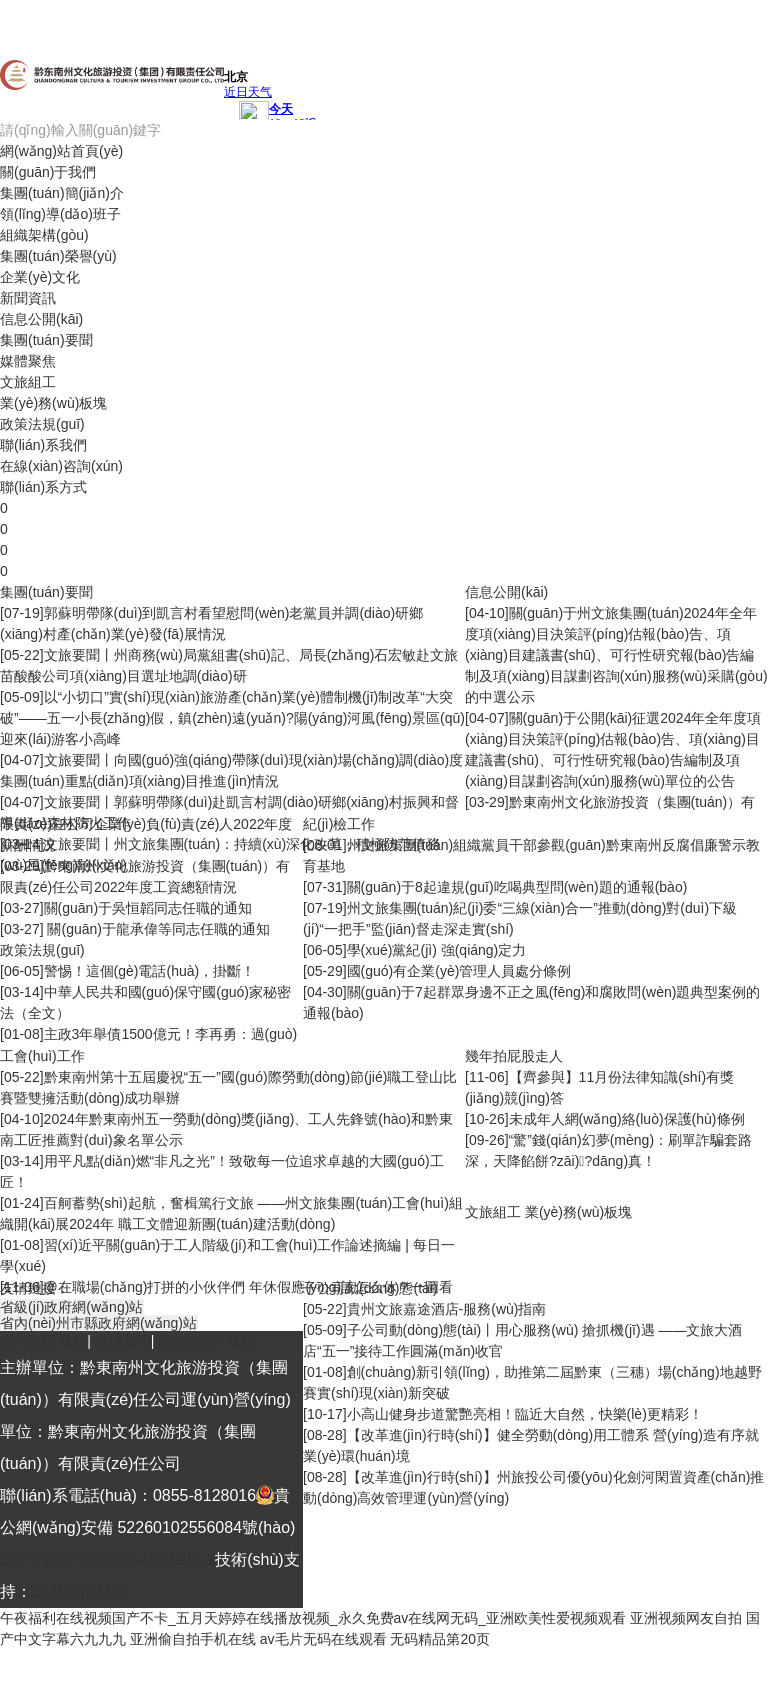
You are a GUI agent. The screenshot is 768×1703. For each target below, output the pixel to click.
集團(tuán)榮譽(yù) (58, 256)
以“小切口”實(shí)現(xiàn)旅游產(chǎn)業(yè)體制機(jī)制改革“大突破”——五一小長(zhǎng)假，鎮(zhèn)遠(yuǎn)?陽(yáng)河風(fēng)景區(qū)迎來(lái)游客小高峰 (232, 718)
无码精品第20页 (440, 1639)
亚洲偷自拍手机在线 (193, 1639)
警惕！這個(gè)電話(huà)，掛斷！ (150, 971)
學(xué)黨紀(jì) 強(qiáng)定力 (437, 950)
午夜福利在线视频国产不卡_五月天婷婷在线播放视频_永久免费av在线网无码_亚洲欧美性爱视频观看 (313, 1618)
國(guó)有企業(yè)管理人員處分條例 (459, 971)
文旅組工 (28, 382)
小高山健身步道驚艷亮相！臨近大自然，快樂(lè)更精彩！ (525, 1414)
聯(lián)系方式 (43, 487)
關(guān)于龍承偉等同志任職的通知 (157, 929)
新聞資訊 (28, 298)
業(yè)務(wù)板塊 (53, 403)
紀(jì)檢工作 (339, 824)
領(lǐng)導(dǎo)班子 (60, 214)
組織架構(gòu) (44, 235)
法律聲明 (123, 1341)
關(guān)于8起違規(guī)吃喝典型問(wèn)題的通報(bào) (517, 887)
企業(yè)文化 (40, 277)
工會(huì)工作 (42, 1056)
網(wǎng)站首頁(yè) (61, 151)
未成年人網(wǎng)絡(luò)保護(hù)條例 (627, 1119)
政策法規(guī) (42, 424)
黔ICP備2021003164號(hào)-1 (107, 1559)
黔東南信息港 (80, 1591)
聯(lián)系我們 (43, 445)
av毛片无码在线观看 (323, 1639)
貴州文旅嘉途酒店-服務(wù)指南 (447, 1309)
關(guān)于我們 (48, 172)
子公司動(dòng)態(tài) (370, 1288)
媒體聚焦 (28, 361)
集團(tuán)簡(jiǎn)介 (62, 193)
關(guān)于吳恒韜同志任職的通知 (148, 908)
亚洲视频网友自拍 (686, 1618)
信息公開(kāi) (41, 319)
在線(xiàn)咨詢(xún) (61, 466)
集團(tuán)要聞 (46, 340)
